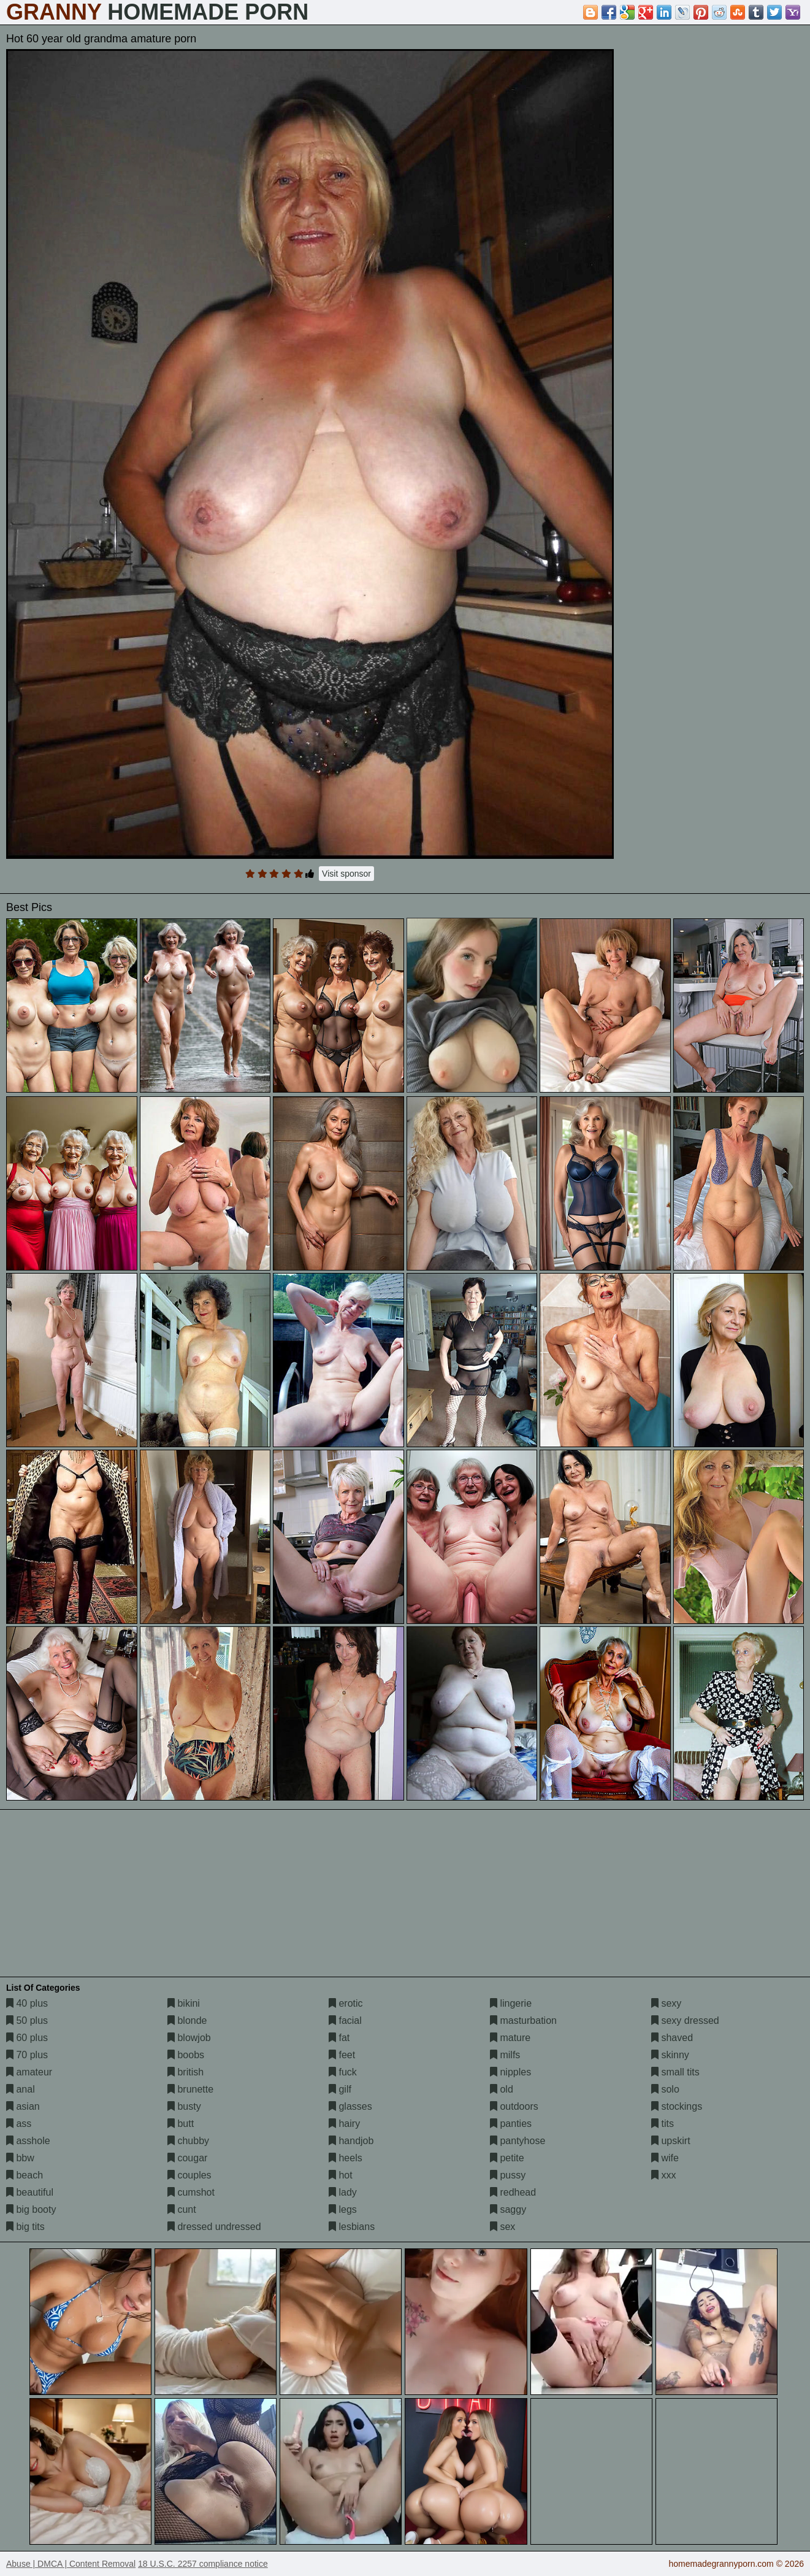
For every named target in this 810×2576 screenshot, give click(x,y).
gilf (340, 2089)
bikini (183, 2003)
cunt (181, 2209)
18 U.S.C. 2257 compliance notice (203, 2564)
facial (345, 2020)
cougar (187, 2158)
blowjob (189, 2037)
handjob (351, 2141)
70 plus (27, 2055)
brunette (190, 2089)
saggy (508, 2209)
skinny (670, 2055)
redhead (513, 2192)
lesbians (352, 2226)
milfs (505, 2055)
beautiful (29, 2192)
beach (24, 2175)
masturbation (523, 2020)
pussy (507, 2175)
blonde (187, 2020)
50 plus (27, 2020)
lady (343, 2192)
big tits (25, 2226)
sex (502, 2226)
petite (507, 2158)
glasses (350, 2106)
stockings (676, 2106)
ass (18, 2123)
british (185, 2072)
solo (665, 2089)
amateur (29, 2072)
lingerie (511, 2003)
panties (511, 2123)
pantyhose (517, 2141)
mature (510, 2037)
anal (20, 2089)
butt (180, 2123)
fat (339, 2037)
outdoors (514, 2106)
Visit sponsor (346, 874)
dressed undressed (214, 2226)
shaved (672, 2037)
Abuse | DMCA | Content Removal (71, 2564)
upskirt (670, 2141)
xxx (663, 2175)
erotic (346, 2003)
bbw (20, 2158)
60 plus (27, 2037)
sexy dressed (685, 2020)
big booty (31, 2209)
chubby (188, 2141)
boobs (185, 2055)
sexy (666, 2003)
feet (342, 2055)
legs (343, 2209)
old (501, 2089)
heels (345, 2158)
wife (665, 2158)
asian (23, 2106)
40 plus (27, 2003)
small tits (675, 2072)
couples (189, 2175)
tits (662, 2123)
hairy (344, 2123)
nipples (510, 2072)
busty (184, 2106)
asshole (28, 2141)
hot (341, 2175)
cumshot (191, 2192)
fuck (343, 2072)
